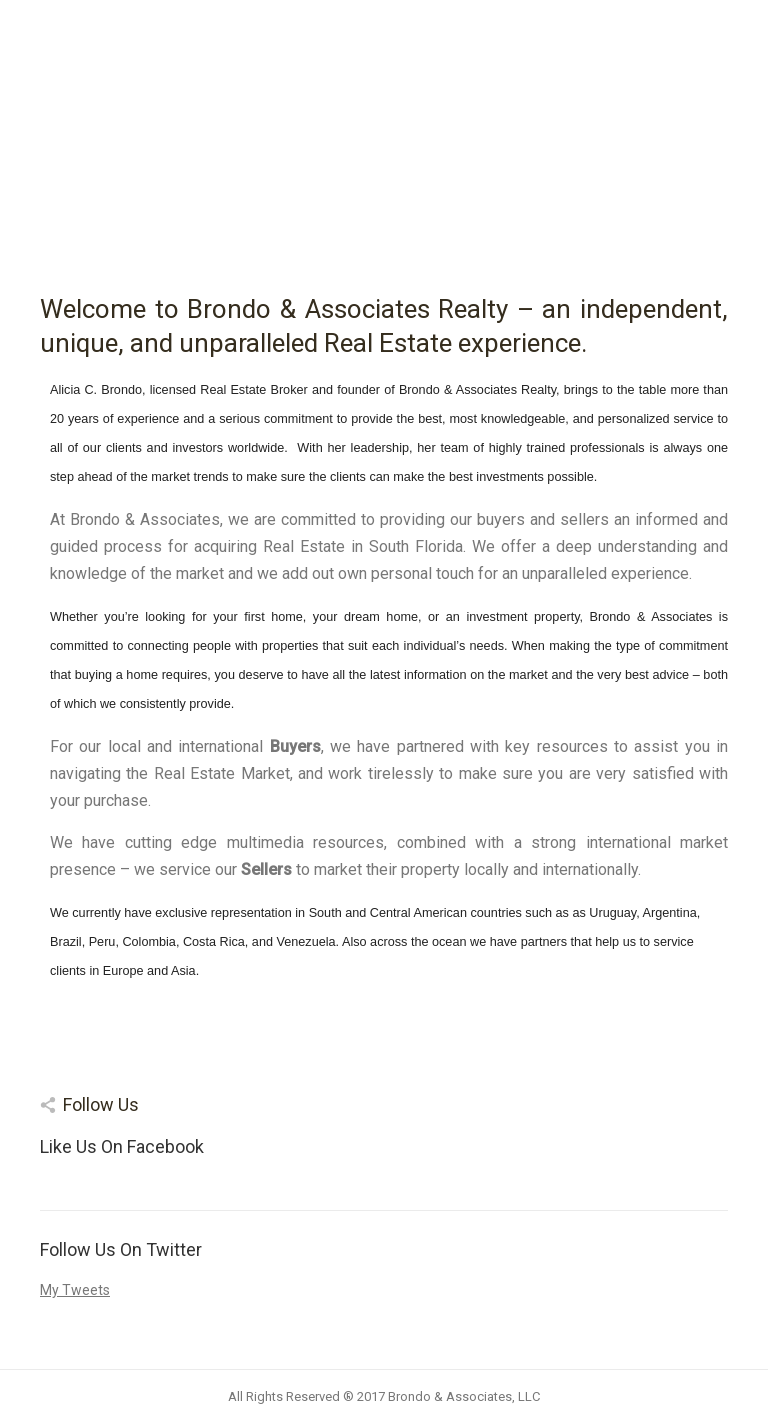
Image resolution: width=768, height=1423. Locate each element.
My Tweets (75, 1290)
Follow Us (101, 1104)
